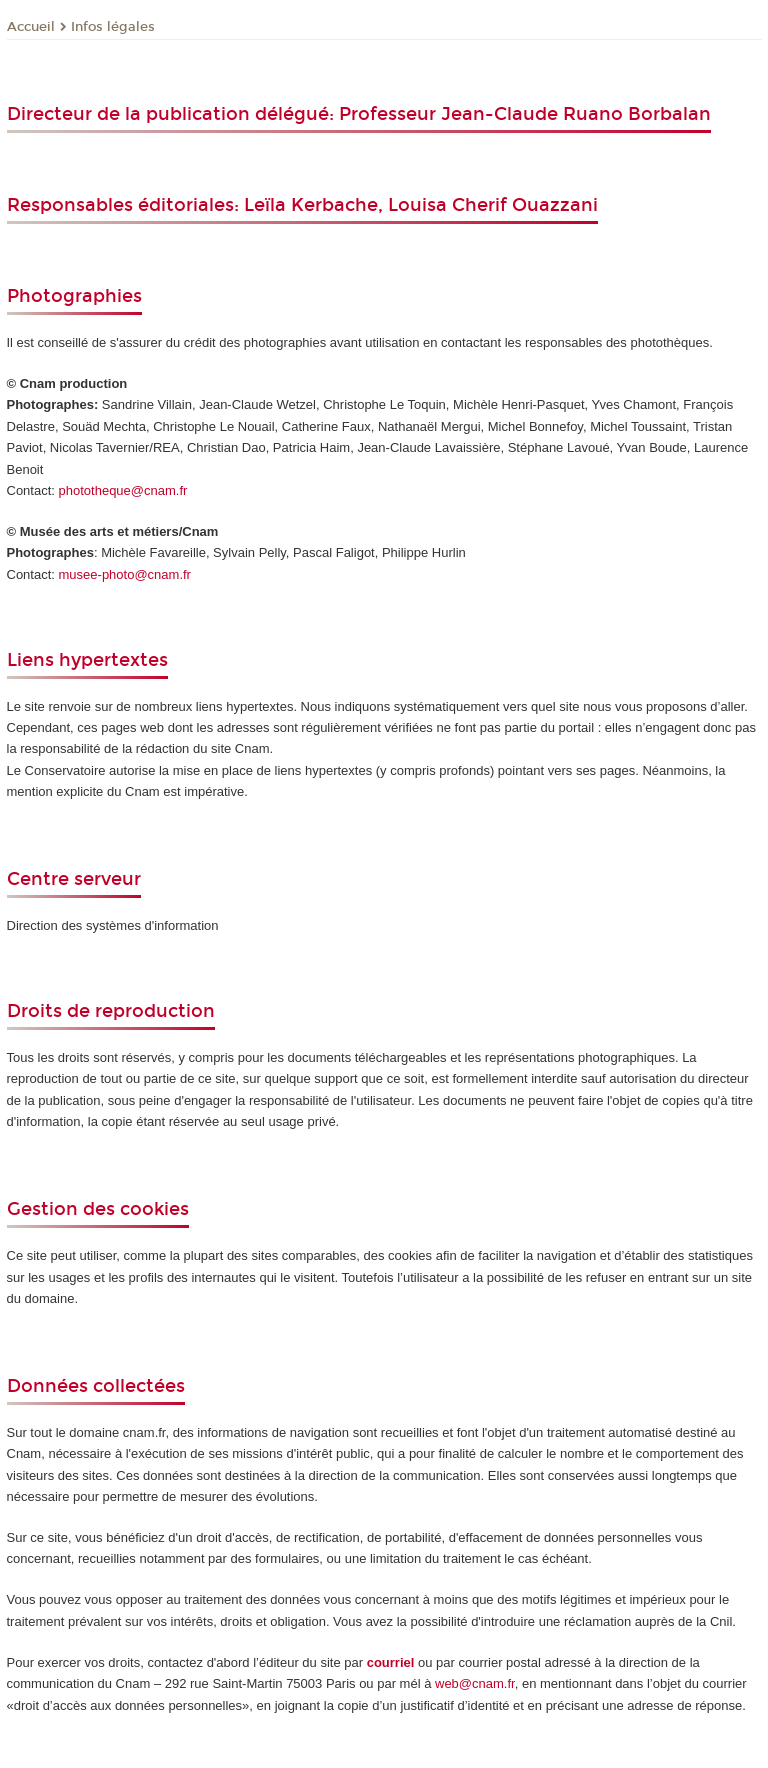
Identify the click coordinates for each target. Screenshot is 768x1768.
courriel (391, 1662)
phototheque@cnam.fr (123, 490)
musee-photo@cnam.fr (125, 574)
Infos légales (113, 27)
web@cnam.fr (475, 1683)
